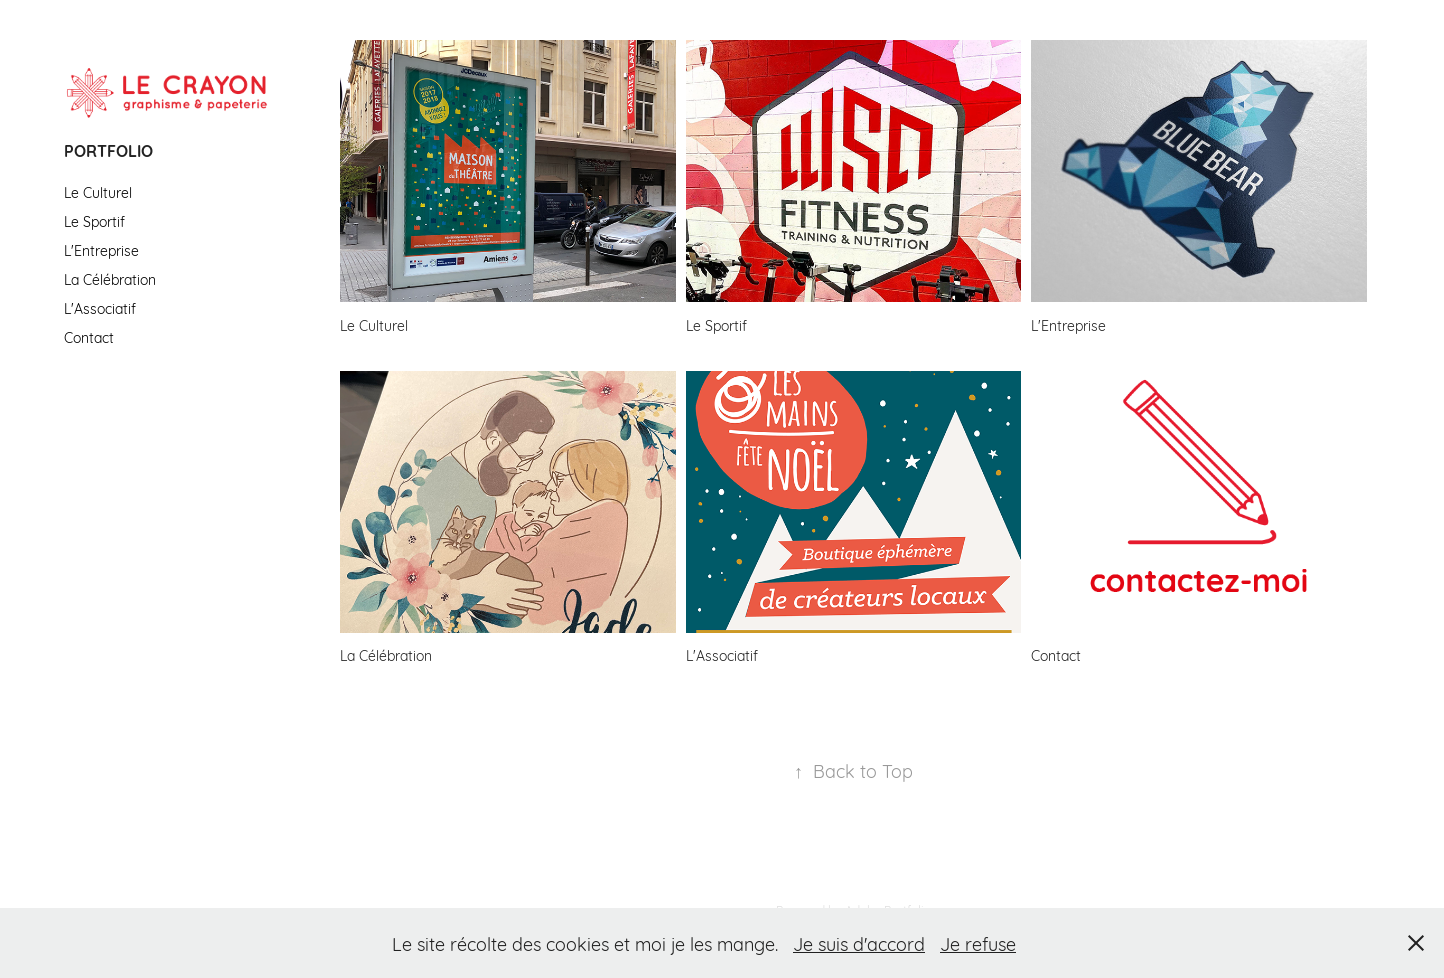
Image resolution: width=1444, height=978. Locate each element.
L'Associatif (100, 307)
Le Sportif (94, 220)
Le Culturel (98, 191)
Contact (89, 336)
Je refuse (978, 943)
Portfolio (108, 150)
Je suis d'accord (859, 943)
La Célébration (110, 278)
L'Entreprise (101, 249)
